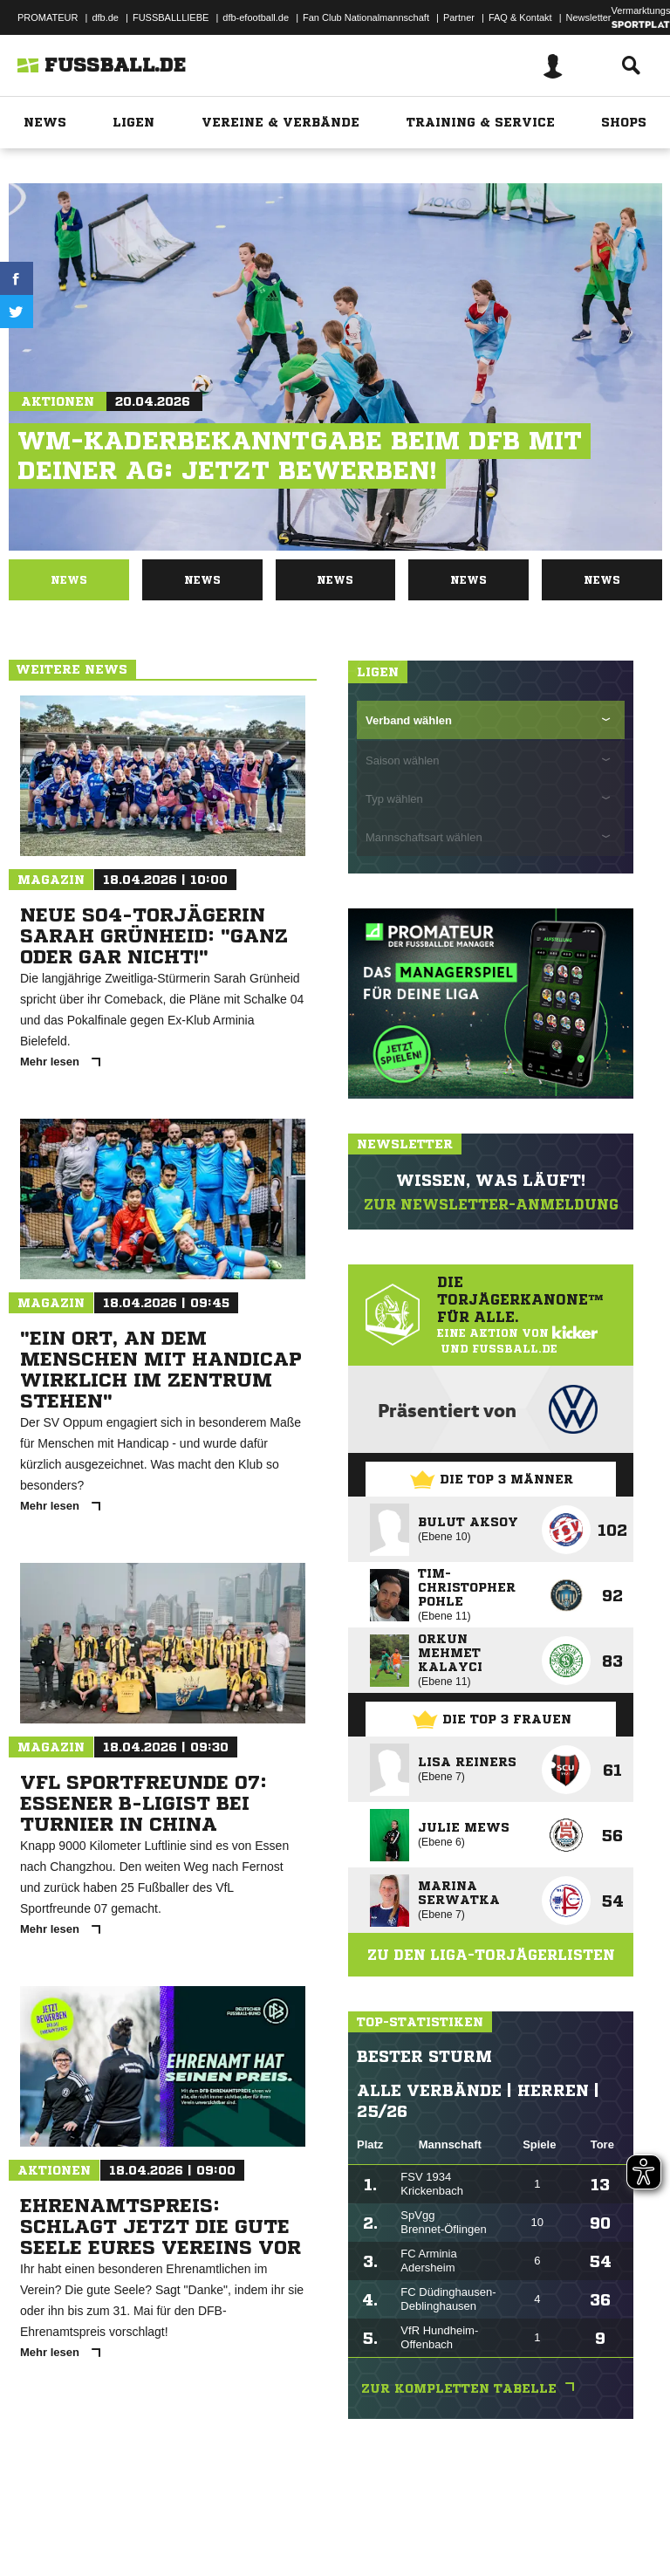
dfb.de (105, 17)
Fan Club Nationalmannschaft (366, 17)
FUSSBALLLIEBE (171, 17)
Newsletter (589, 17)
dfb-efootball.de (255, 17)
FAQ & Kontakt (520, 17)
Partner (459, 17)
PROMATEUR (47, 17)
